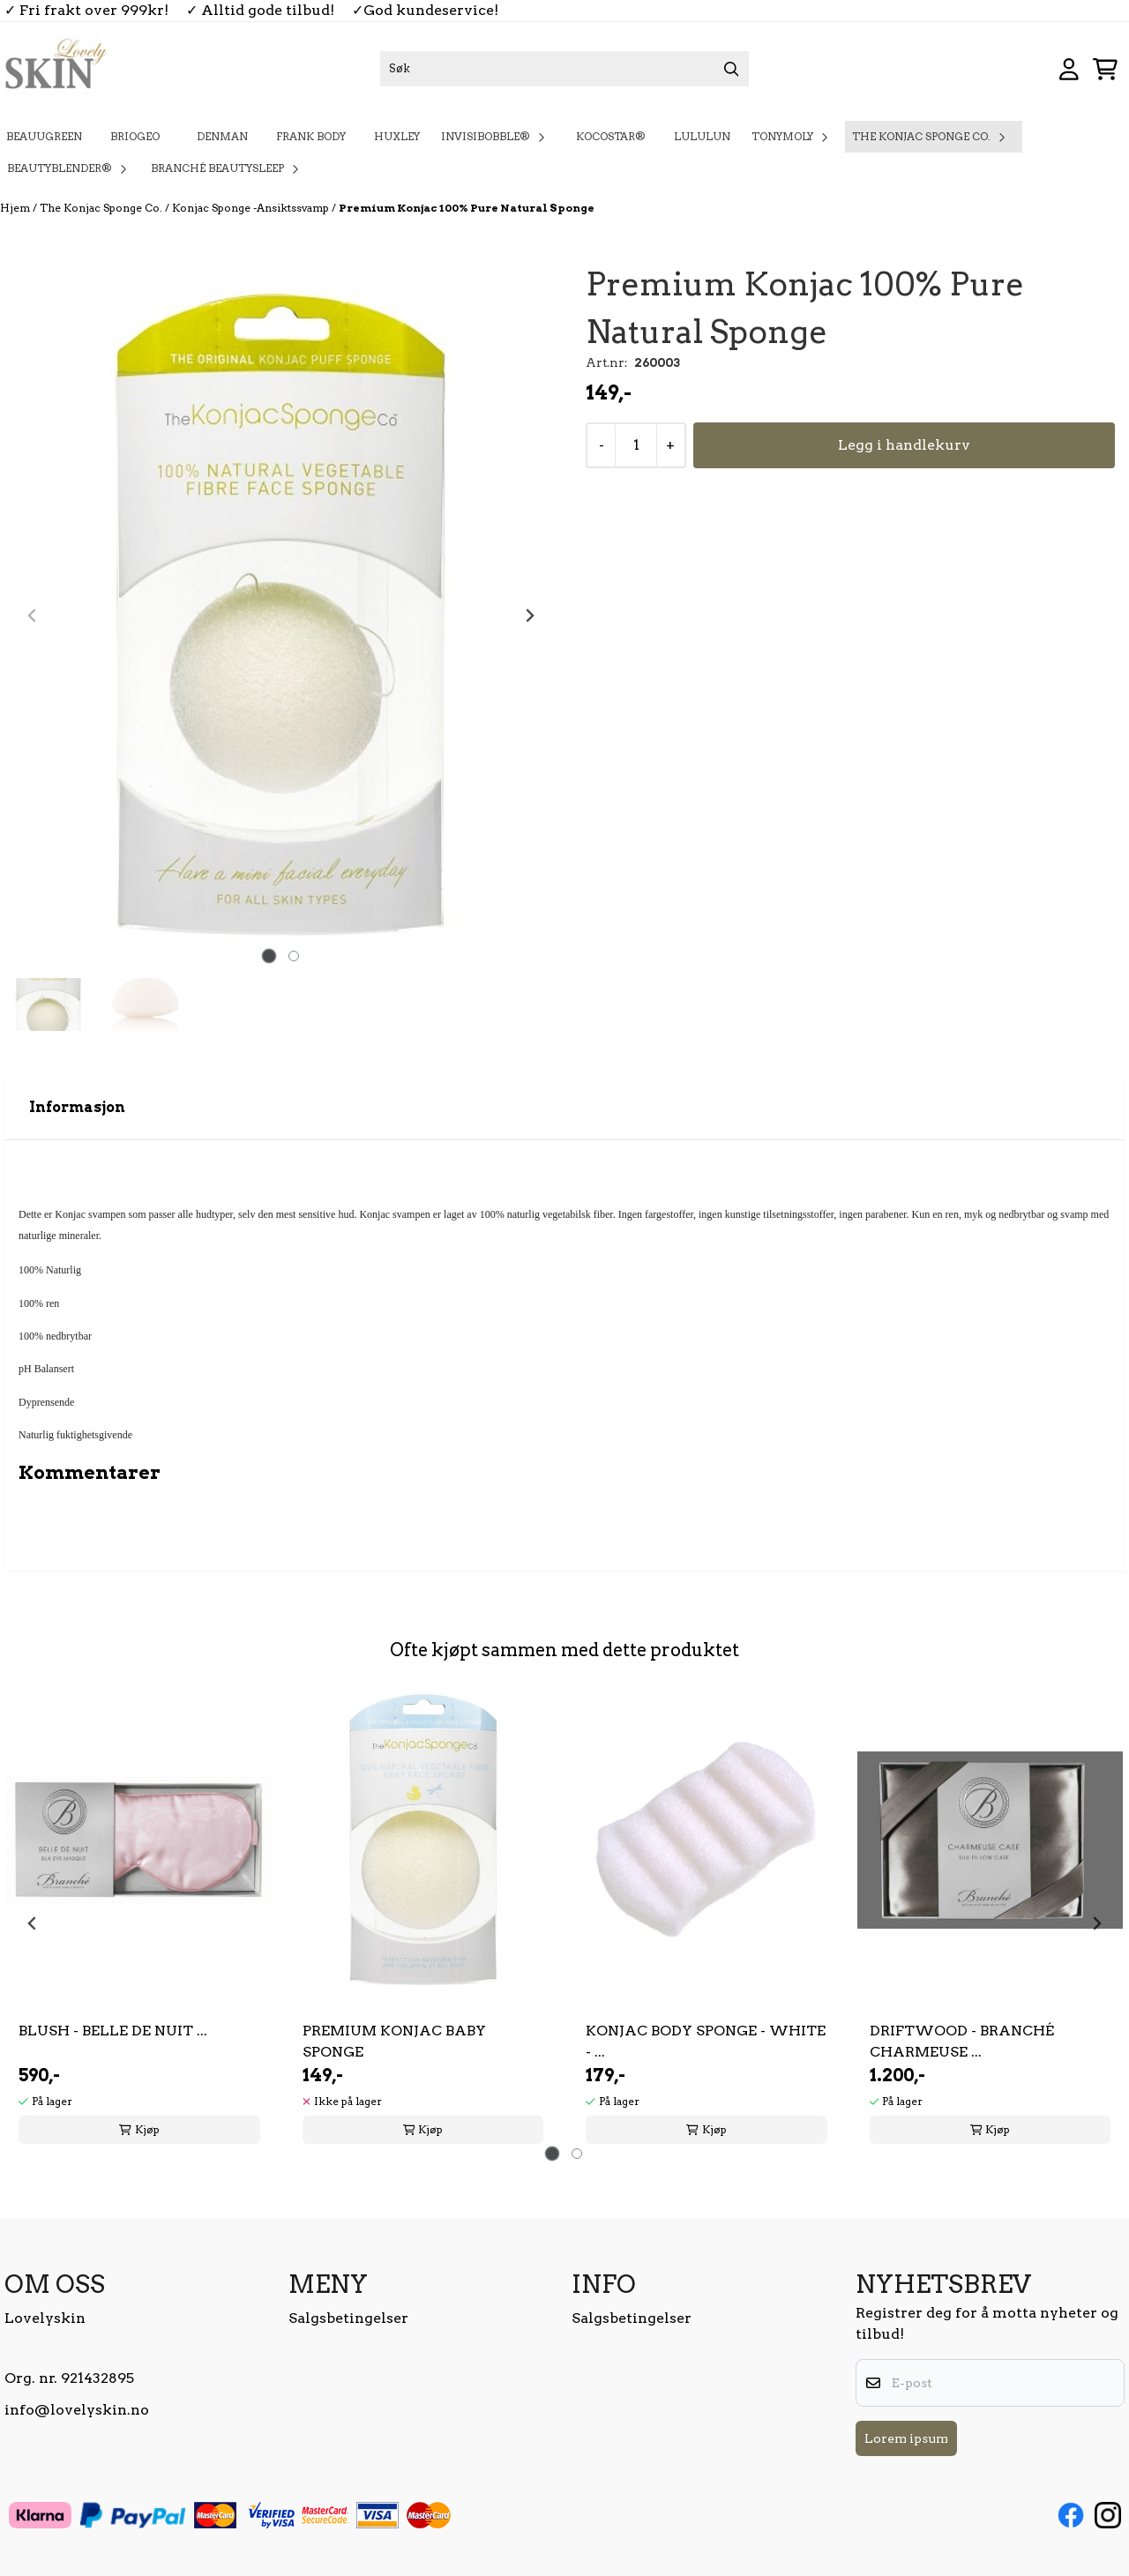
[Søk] (564, 68)
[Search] (731, 68)
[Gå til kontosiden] (1069, 69)
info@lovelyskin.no (76, 2409)
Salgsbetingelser (348, 2318)
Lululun (702, 136)
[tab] (268, 956)
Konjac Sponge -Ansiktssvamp (252, 207)
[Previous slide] (33, 615)
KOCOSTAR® (611, 136)
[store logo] (55, 68)
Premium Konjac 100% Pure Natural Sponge (466, 207)
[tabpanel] (139, 1915)
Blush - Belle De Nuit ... (113, 2030)
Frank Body (311, 136)
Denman (222, 136)
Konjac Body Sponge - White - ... (706, 2041)
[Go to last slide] (33, 1923)
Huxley (397, 136)
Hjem (16, 207)
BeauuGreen (44, 136)
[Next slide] (529, 615)
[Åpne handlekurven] (1105, 69)
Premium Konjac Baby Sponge (394, 2041)
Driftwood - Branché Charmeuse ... (962, 2041)
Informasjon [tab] (77, 1107)
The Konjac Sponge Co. (102, 207)
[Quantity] (635, 445)
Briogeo (139, 136)
